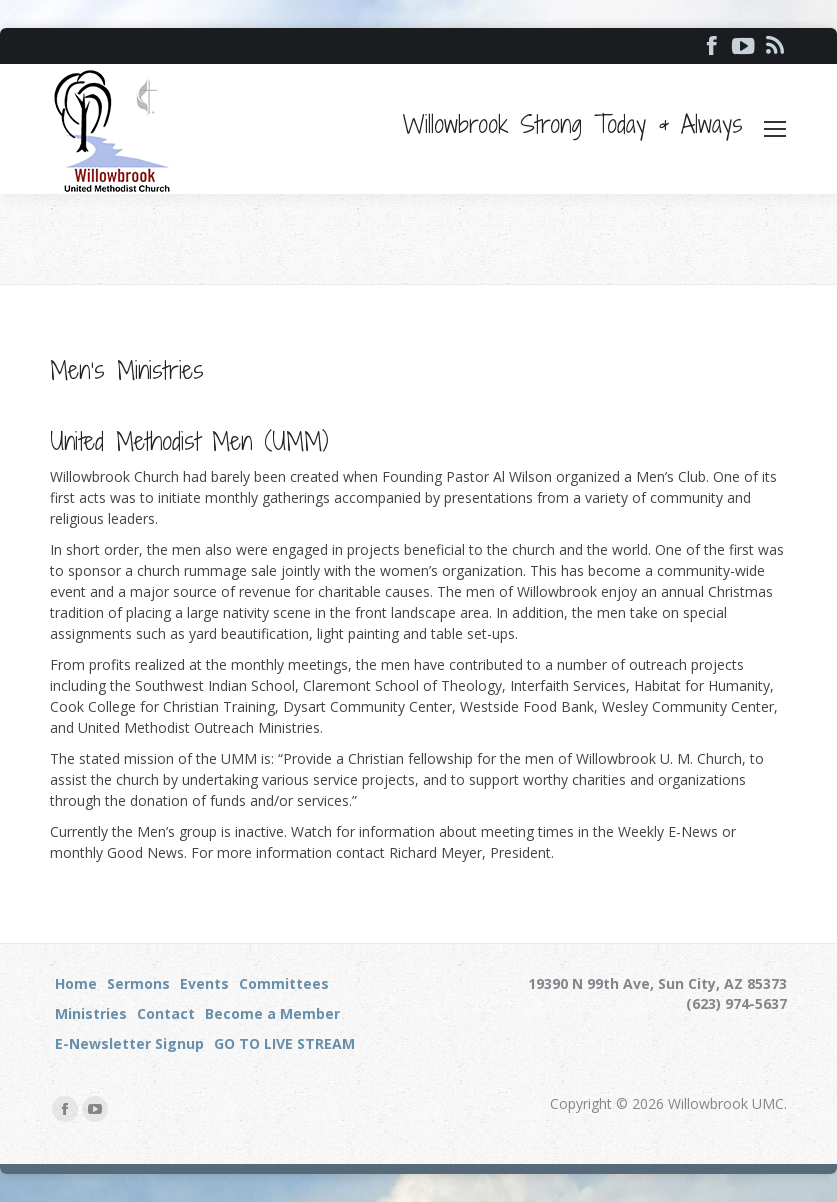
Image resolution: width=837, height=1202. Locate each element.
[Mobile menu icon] (775, 129)
